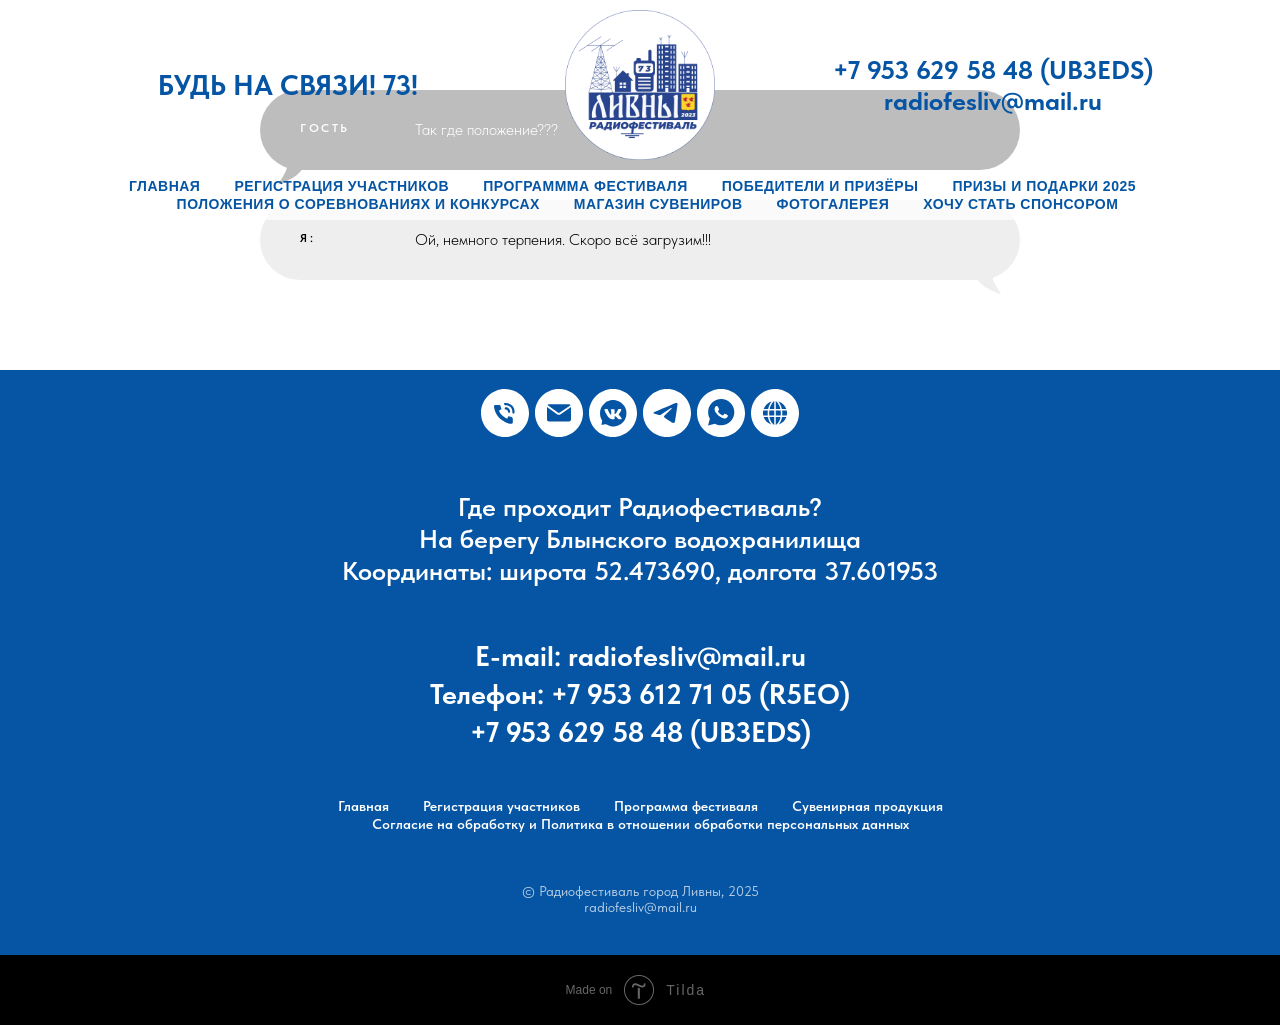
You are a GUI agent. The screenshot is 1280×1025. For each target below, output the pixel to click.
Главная (164, 186)
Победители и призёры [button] (820, 186)
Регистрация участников (341, 186)
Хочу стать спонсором (1020, 204)
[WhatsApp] (721, 413)
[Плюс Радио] (613, 413)
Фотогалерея (833, 204)
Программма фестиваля (585, 186)
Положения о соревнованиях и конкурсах (358, 204)
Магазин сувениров (658, 204)
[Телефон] (505, 413)
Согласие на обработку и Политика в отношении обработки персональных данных (640, 824)
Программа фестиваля (686, 806)
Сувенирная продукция (867, 806)
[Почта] (559, 413)
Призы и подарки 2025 (1044, 186)
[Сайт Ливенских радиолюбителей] (775, 413)
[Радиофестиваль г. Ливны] (667, 413)
